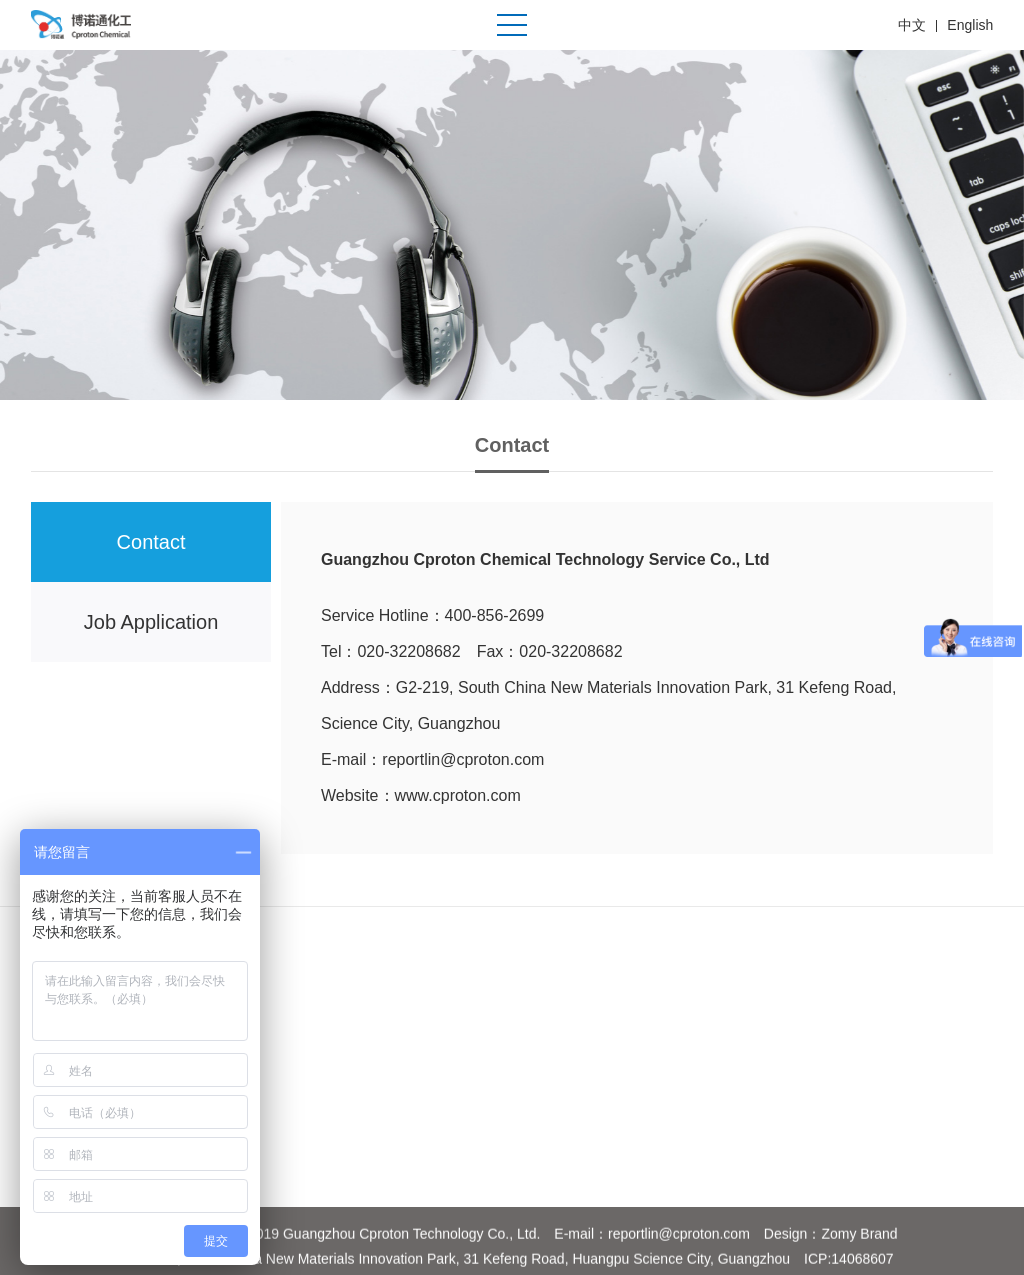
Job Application (151, 622)
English (970, 25)
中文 (912, 25)
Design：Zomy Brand (831, 1246)
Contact (151, 542)
